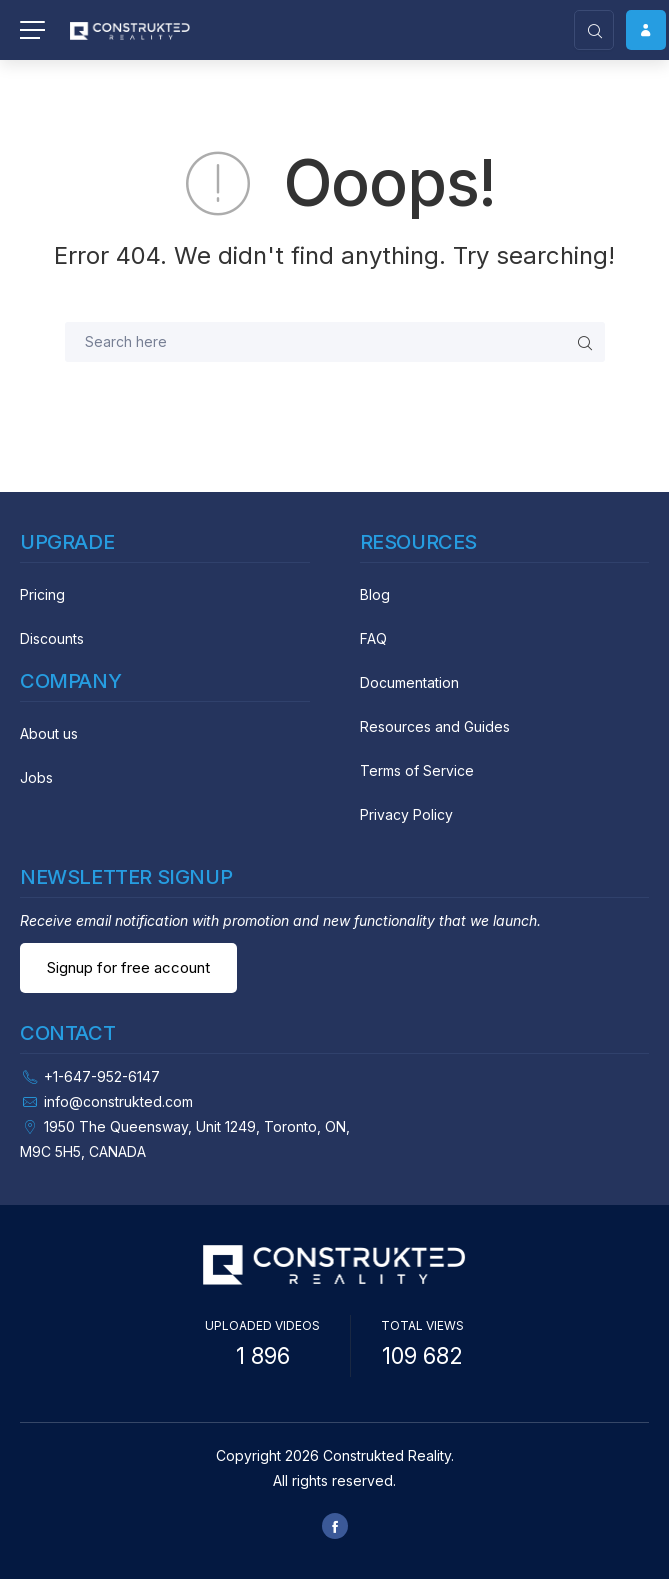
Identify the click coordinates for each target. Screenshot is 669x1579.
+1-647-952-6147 (102, 1076)
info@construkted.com (118, 1101)
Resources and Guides (435, 726)
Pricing (42, 594)
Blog (375, 594)
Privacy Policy (406, 814)
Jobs (36, 777)
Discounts (52, 638)
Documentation (409, 682)
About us (49, 733)
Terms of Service (417, 770)
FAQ (373, 638)
